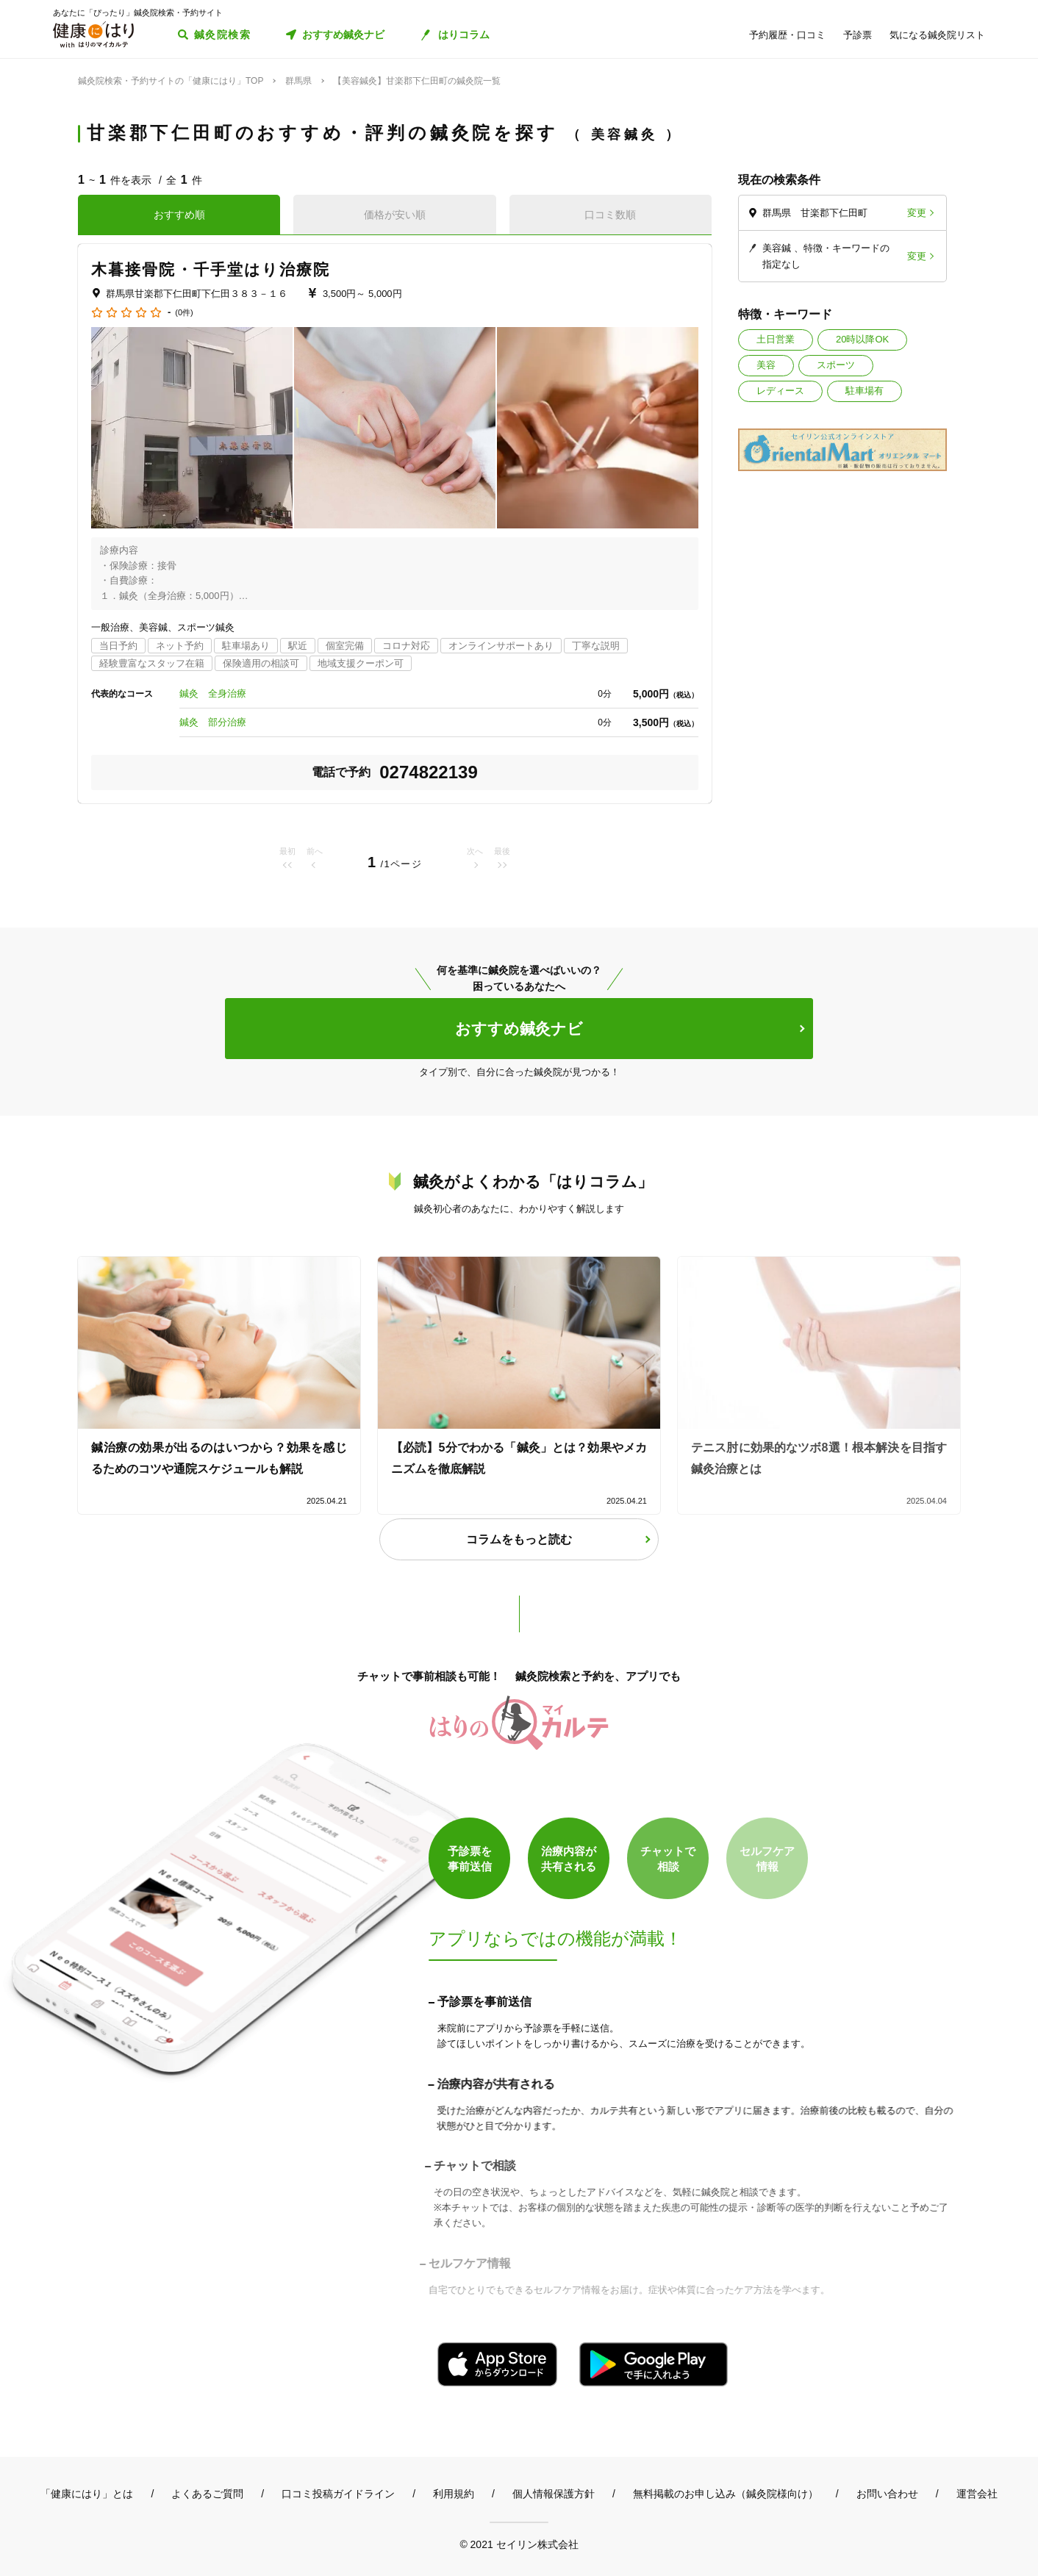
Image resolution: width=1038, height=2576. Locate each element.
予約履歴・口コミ (787, 34)
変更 (916, 213)
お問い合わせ (887, 2494)
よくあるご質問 (207, 2494)
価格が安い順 (395, 214)
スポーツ (836, 364)
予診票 (857, 34)
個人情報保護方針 (553, 2494)
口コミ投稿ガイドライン (338, 2494)
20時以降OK (862, 339)
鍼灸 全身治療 (212, 693)
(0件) (184, 313)
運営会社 (977, 2494)
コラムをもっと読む (519, 1539)
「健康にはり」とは (86, 2494)
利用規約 (453, 2494)
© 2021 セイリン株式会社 (518, 2544)
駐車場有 (864, 390)
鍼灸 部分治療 (212, 722)
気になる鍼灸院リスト (937, 34)
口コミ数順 (610, 214)
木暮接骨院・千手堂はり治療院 (210, 269)
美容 (766, 364)
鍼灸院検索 (222, 34)
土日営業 (775, 339)
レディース (780, 390)
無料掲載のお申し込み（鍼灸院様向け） (725, 2494)
